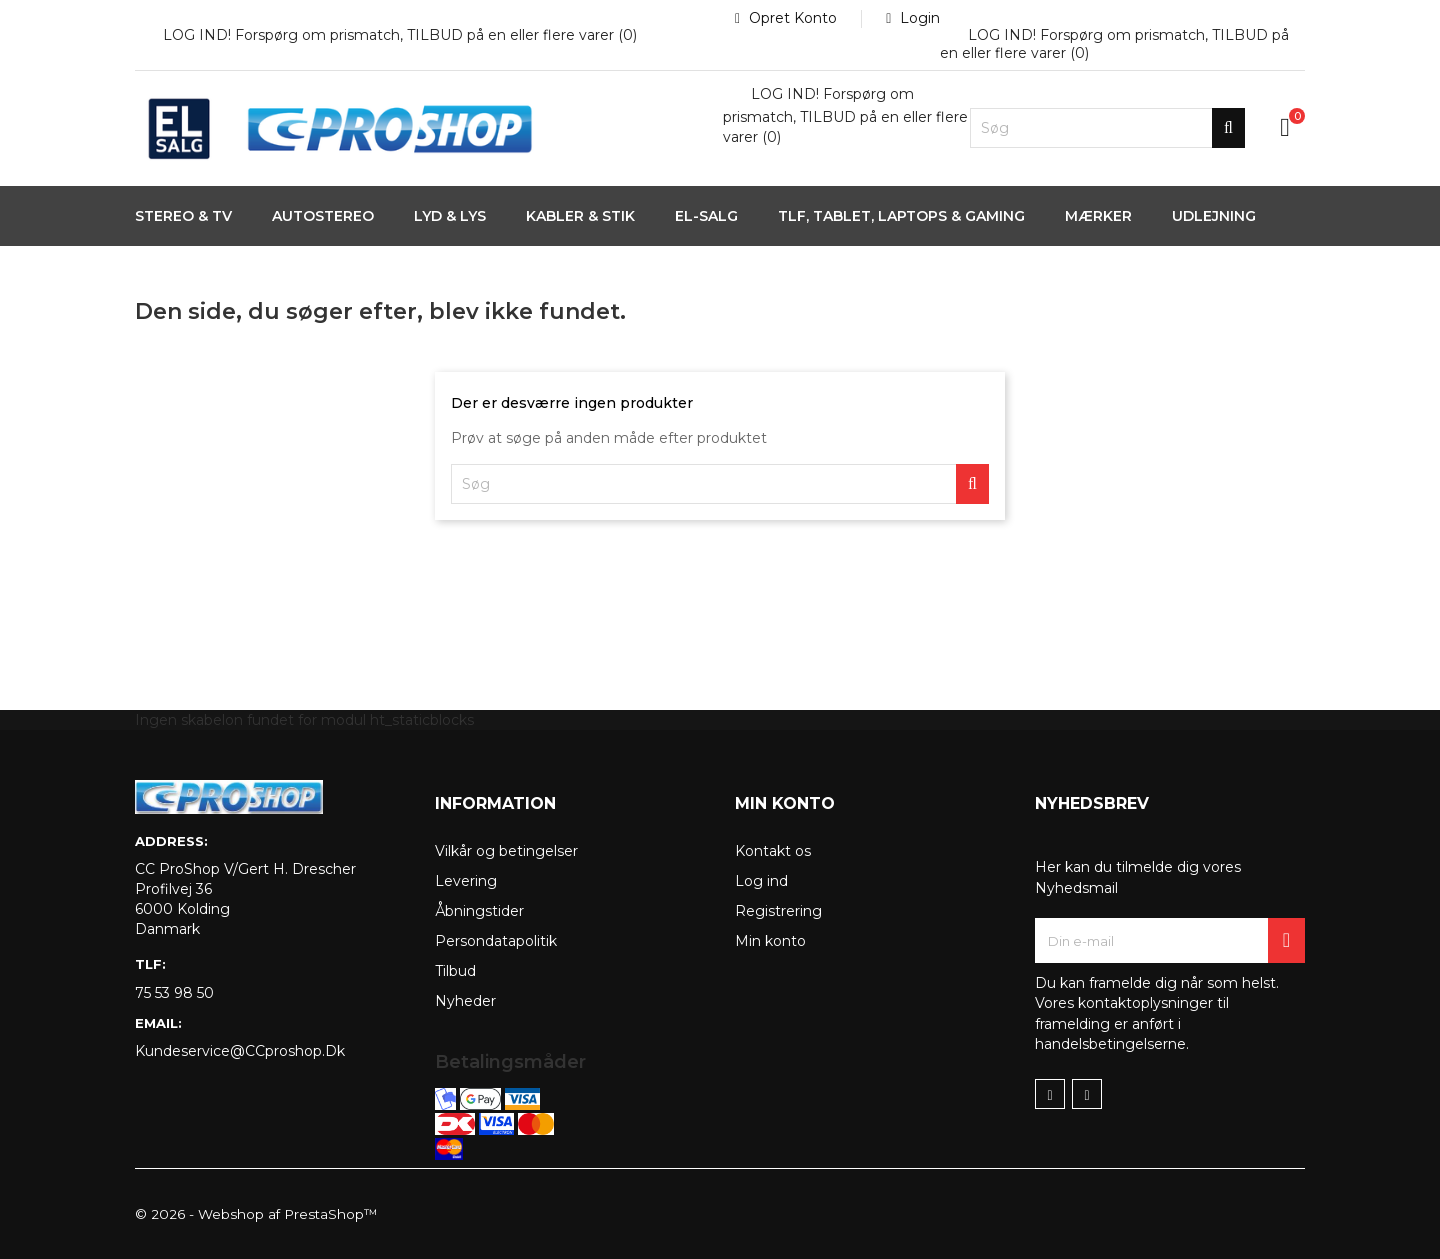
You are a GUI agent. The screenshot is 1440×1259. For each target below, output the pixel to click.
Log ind (761, 881)
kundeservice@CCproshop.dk (240, 1051)
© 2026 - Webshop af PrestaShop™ (258, 1214)
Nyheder (465, 1001)
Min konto (770, 941)
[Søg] (1107, 128)
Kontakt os (773, 851)
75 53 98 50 (174, 993)
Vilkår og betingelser (506, 851)
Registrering (778, 911)
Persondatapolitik (496, 941)
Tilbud (455, 971)
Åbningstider (479, 911)
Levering (466, 881)
